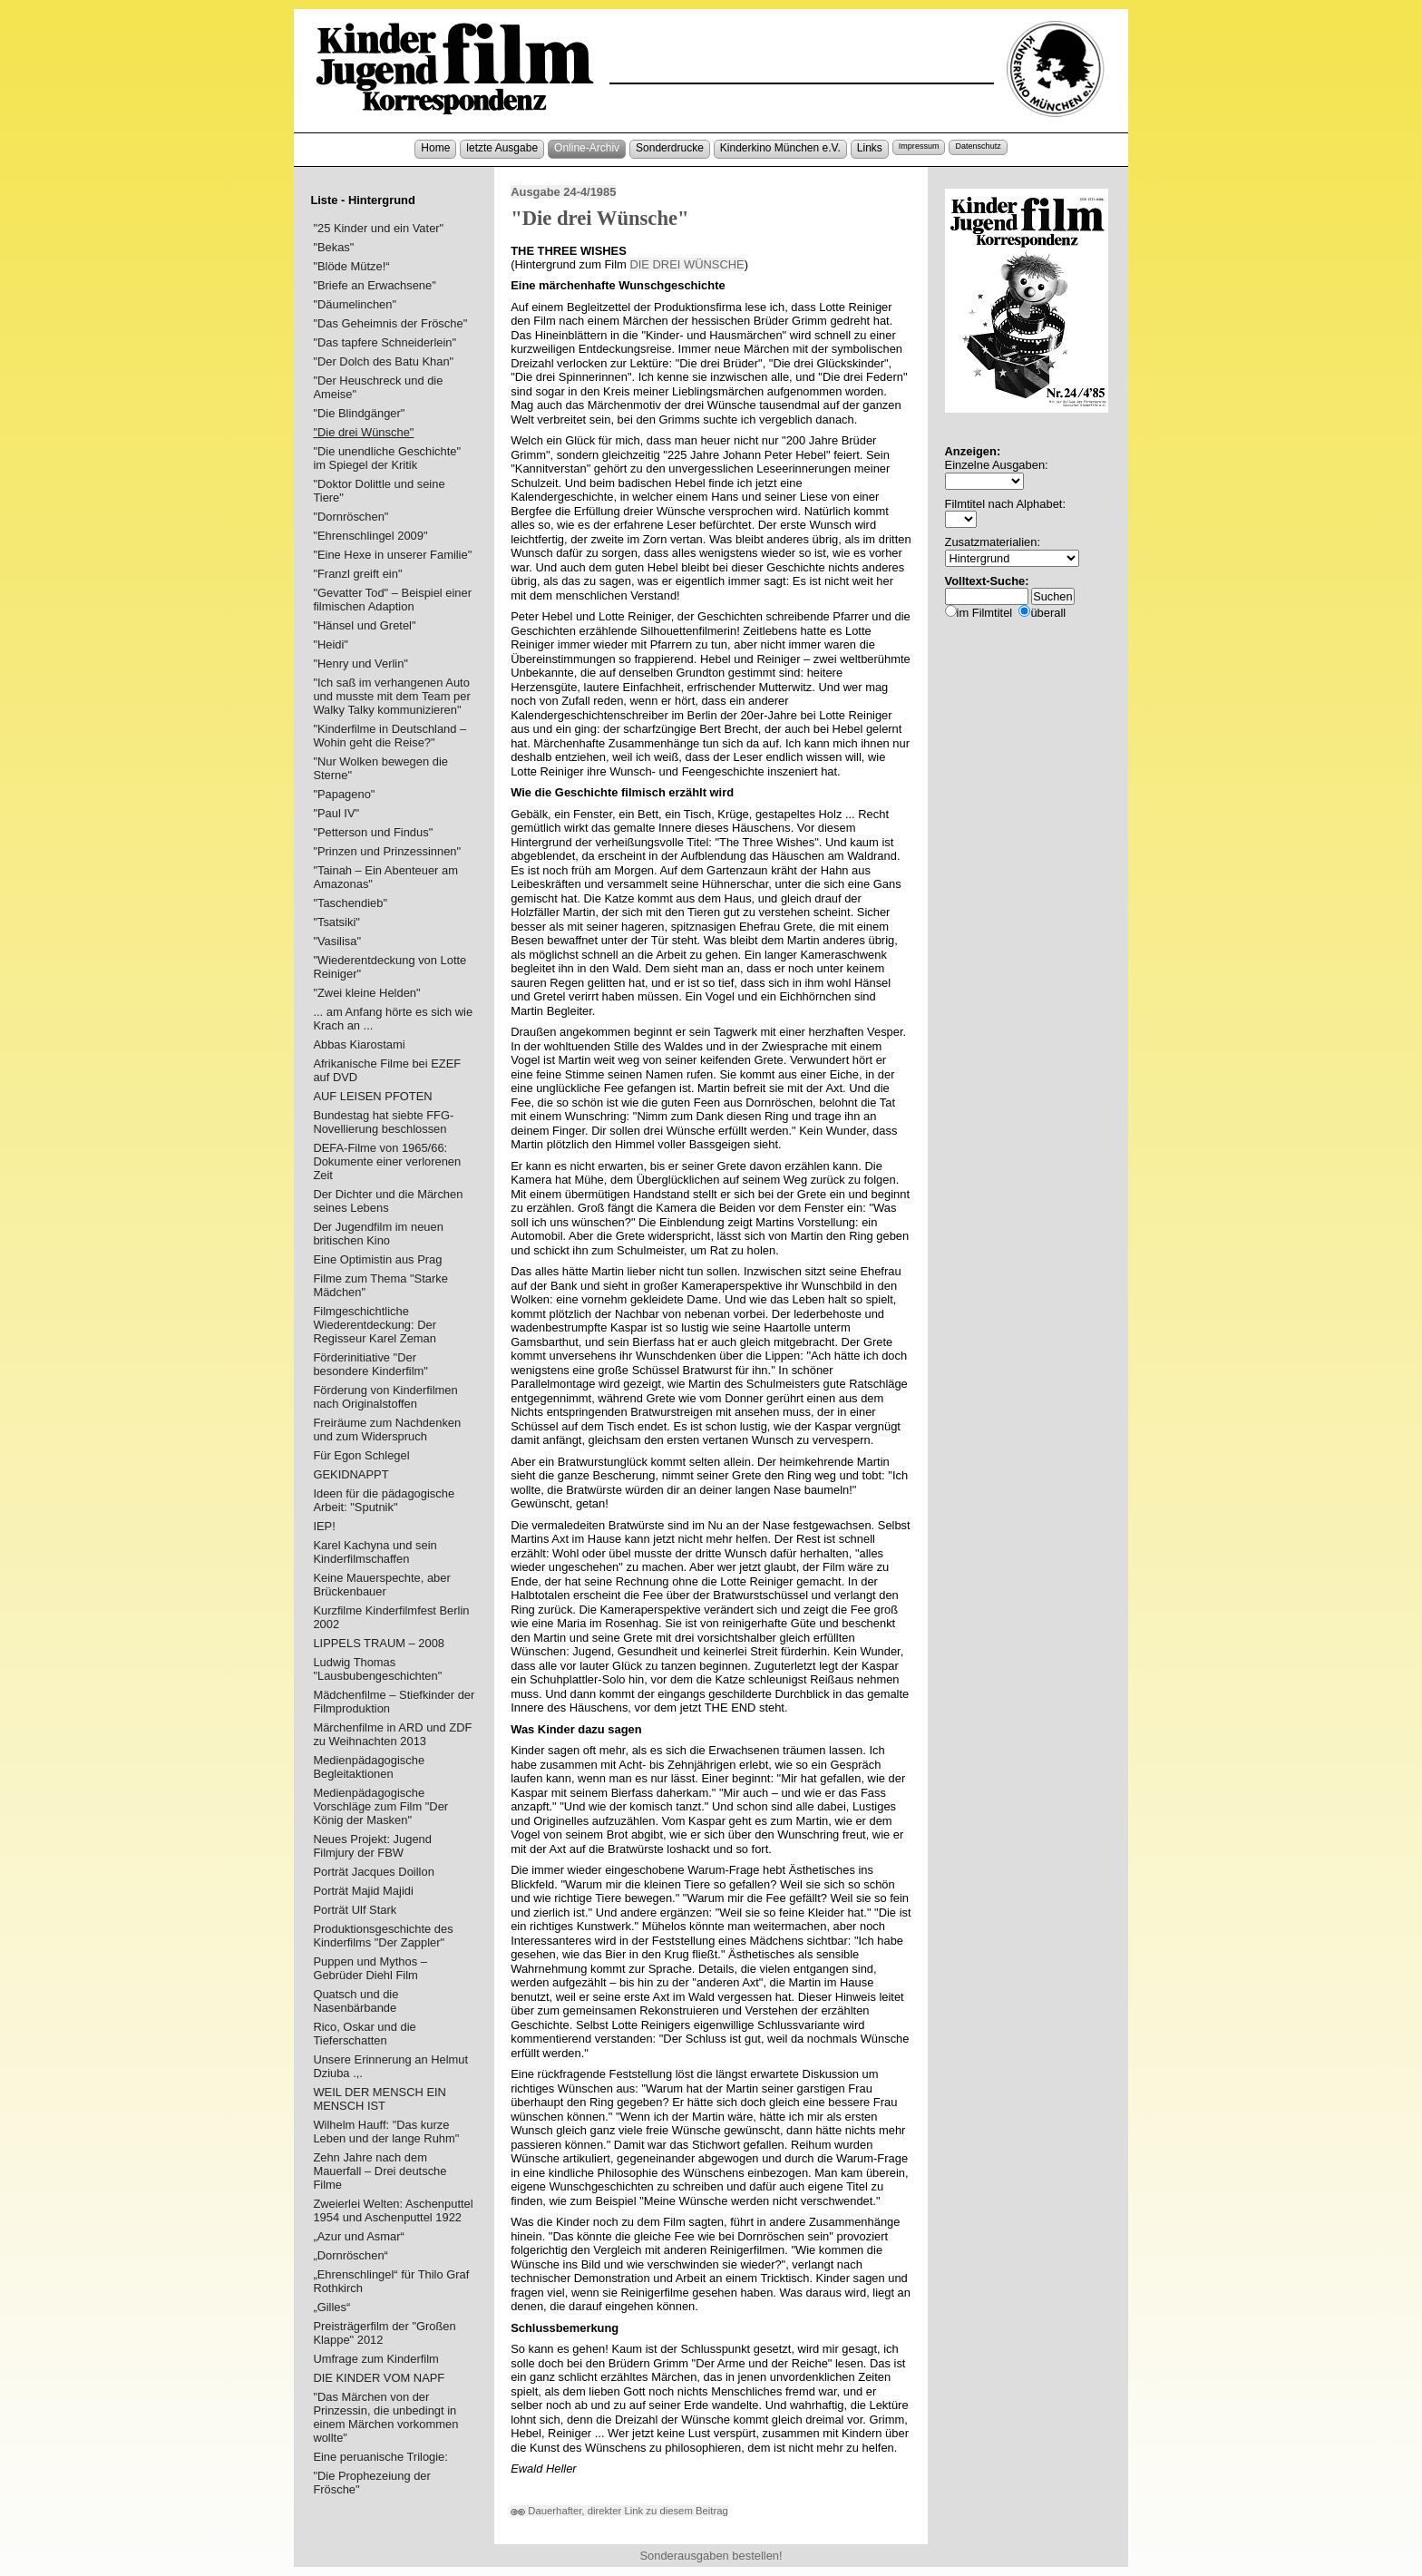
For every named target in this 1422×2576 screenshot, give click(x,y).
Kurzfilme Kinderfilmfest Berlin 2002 (391, 1617)
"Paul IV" (336, 813)
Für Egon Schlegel (361, 1455)
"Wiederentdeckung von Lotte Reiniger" (389, 967)
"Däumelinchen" (354, 304)
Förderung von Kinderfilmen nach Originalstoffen (385, 1396)
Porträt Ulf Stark (354, 1910)
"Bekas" (333, 247)
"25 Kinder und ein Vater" (378, 228)
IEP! (324, 1526)
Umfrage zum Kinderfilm (375, 2359)
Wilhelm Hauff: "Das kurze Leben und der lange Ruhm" (386, 2131)
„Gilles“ (331, 2307)
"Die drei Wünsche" (363, 432)
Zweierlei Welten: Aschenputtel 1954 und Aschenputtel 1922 (392, 2210)
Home (435, 147)
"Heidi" (330, 644)
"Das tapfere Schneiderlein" (384, 342)
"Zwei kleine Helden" (366, 993)
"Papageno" (344, 794)
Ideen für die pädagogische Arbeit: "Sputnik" (383, 1500)
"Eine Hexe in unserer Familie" (392, 554)
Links (869, 147)
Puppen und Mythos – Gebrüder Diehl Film (370, 1968)
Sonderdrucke (670, 147)
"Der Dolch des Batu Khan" (383, 361)
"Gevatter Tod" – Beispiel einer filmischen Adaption (392, 599)
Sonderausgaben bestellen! (710, 2555)
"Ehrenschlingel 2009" (370, 535)
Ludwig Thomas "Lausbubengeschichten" (377, 1669)
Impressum (919, 146)
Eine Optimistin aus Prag (377, 1259)
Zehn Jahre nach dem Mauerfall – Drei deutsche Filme (379, 2171)
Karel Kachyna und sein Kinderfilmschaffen (374, 1552)
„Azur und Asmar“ (358, 2236)
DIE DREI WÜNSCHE (686, 264)
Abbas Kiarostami (358, 1044)
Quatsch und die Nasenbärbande (355, 2001)
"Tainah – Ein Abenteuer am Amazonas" (385, 877)
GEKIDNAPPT (350, 1474)
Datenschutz (977, 146)
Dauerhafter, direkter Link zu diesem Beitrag (619, 2510)
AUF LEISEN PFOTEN (372, 1096)
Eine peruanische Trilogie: (380, 2457)
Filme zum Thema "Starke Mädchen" (380, 1285)
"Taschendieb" (350, 903)
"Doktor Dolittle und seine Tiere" (378, 490)
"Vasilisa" (337, 941)
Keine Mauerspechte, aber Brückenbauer (381, 1584)
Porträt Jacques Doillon (373, 1871)
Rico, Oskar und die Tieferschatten (364, 2033)
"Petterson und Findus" (373, 832)
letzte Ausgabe (502, 147)
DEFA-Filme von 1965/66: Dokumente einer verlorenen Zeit (387, 1161)
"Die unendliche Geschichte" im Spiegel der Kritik (387, 458)
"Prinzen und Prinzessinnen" (387, 851)
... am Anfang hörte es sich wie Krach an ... (392, 1018)
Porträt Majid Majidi (363, 1891)
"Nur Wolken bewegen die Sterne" (380, 768)
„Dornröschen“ (350, 2255)
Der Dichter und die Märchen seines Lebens (388, 1201)
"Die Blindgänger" (358, 413)
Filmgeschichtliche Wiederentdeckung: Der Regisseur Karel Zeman (374, 1324)
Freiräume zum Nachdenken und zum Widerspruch (387, 1429)
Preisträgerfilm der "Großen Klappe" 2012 (384, 2333)
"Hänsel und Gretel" (364, 625)
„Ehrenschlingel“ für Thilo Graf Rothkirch (391, 2281)
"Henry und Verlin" (360, 663)
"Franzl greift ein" (357, 574)
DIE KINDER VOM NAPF (378, 2378)
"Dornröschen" (350, 516)
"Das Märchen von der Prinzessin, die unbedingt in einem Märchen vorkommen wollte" (385, 2417)
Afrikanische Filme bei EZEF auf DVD (387, 1070)
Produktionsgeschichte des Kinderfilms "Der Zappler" (383, 1935)
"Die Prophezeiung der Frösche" (371, 2482)
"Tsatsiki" (336, 922)
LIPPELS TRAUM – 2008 (378, 1643)
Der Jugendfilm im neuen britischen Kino (378, 1233)
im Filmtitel (985, 613)
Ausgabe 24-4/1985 (563, 192)
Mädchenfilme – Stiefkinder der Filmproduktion (393, 1701)
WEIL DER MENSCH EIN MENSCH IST (379, 2099)
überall (1048, 613)
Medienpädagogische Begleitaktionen (368, 1767)
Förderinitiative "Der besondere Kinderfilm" (370, 1364)
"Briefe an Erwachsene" (374, 285)
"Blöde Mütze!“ (351, 266)
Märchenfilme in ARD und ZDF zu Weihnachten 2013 (392, 1734)
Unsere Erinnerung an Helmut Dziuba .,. (390, 2066)
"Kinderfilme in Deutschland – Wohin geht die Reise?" (389, 735)
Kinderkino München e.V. (780, 147)
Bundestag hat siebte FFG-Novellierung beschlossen (383, 1122)
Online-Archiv (586, 147)
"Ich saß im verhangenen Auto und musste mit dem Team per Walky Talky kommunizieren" (391, 696)
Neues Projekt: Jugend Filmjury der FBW (372, 1845)
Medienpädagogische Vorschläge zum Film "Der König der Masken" (380, 1806)
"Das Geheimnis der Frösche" (390, 323)
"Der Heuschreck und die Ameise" (378, 387)
